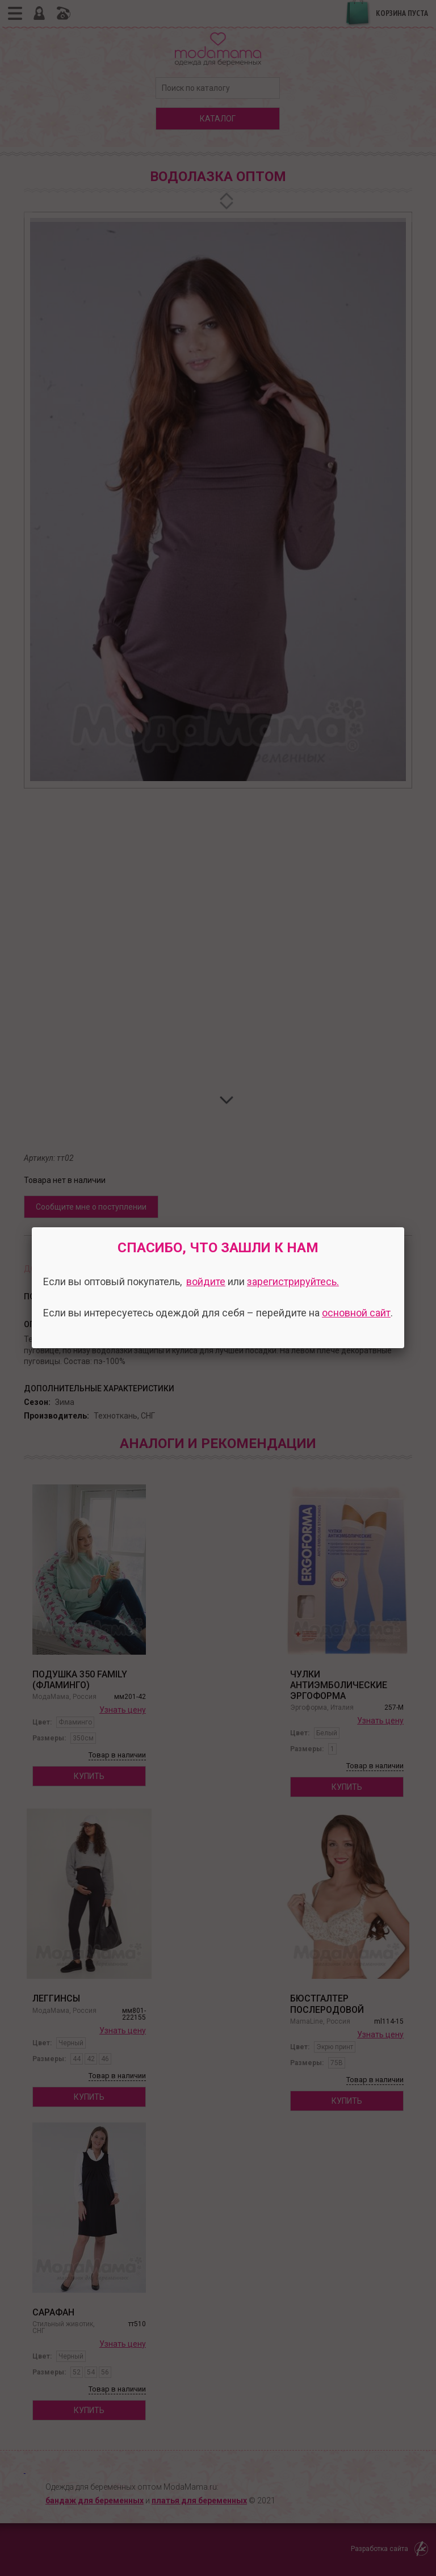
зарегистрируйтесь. (293, 1281)
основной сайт (356, 1313)
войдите (205, 1281)
